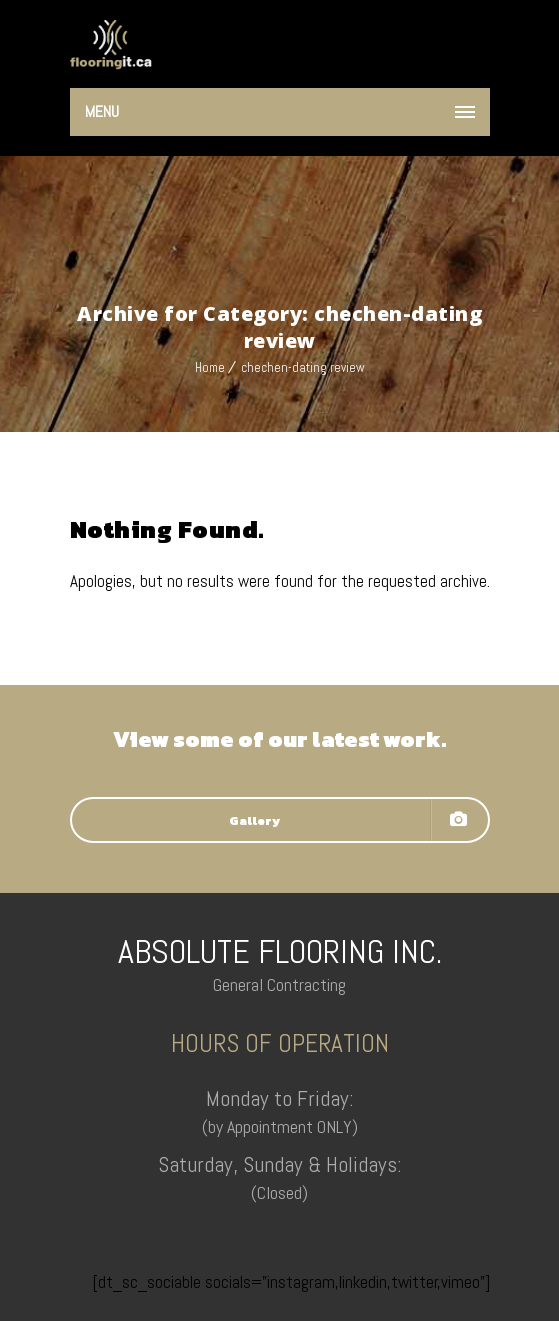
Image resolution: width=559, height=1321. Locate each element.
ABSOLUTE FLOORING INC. (280, 951)
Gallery (348, 820)
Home (210, 367)
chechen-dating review (303, 367)
